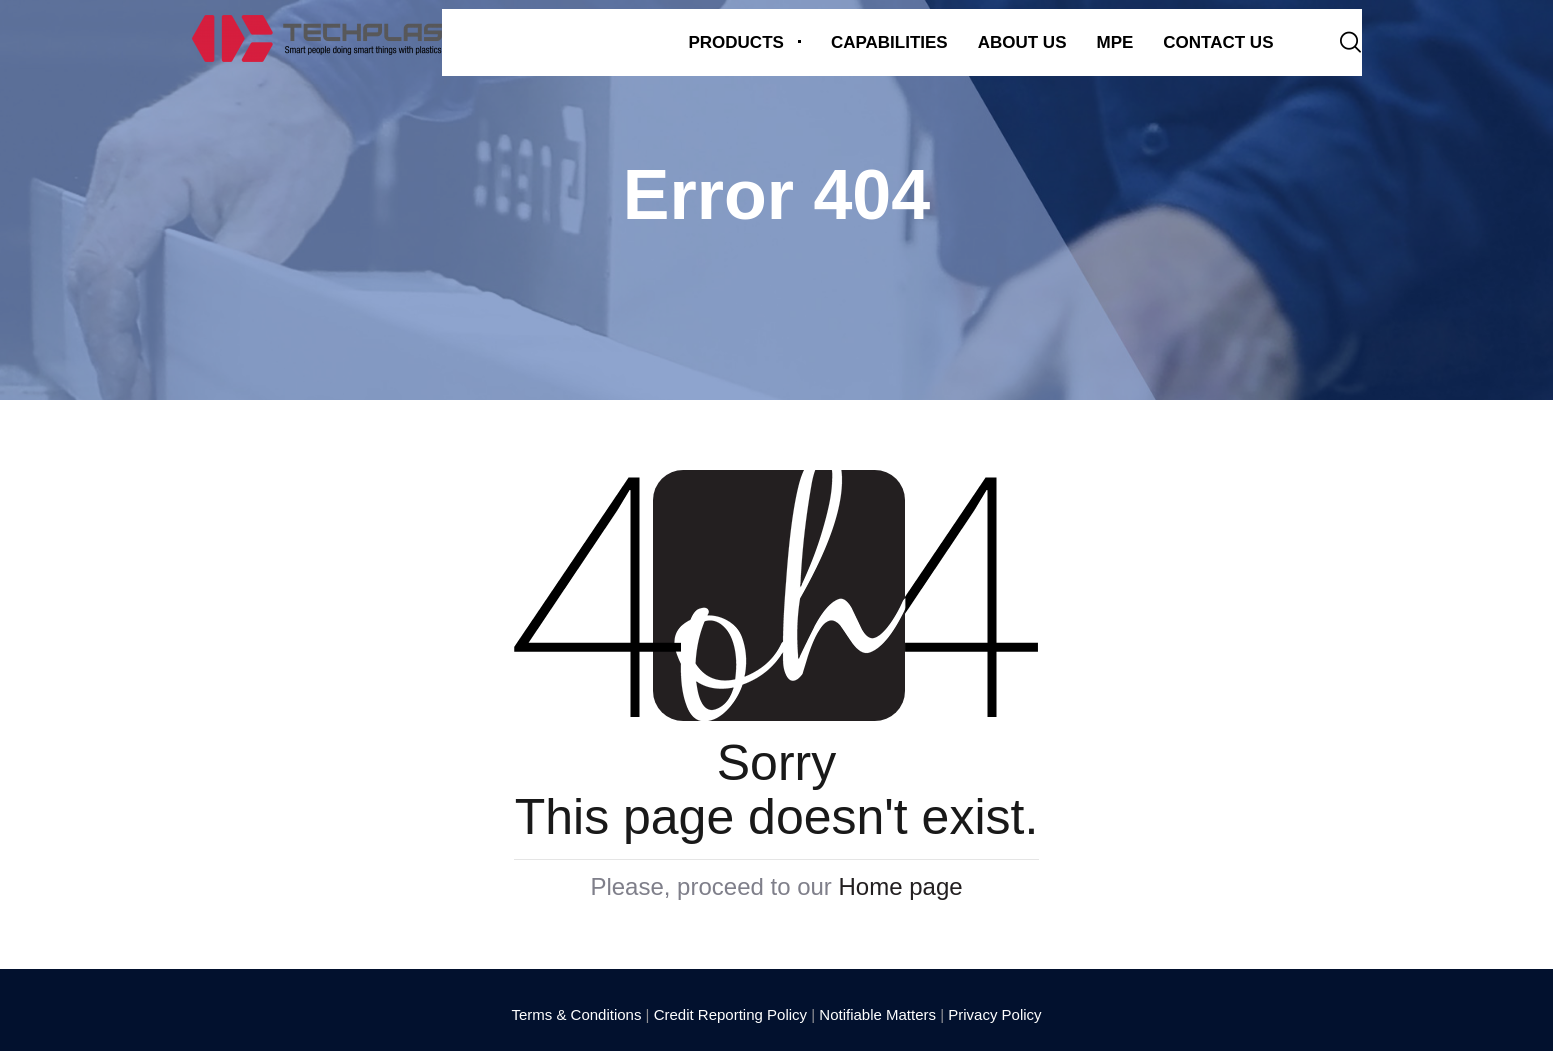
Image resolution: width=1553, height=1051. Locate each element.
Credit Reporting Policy (730, 1014)
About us (1022, 42)
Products (735, 42)
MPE (1114, 42)
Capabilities (889, 42)
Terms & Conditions (576, 1014)
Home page (901, 886)
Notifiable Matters (877, 1014)
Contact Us (1218, 42)
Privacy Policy (994, 1014)
